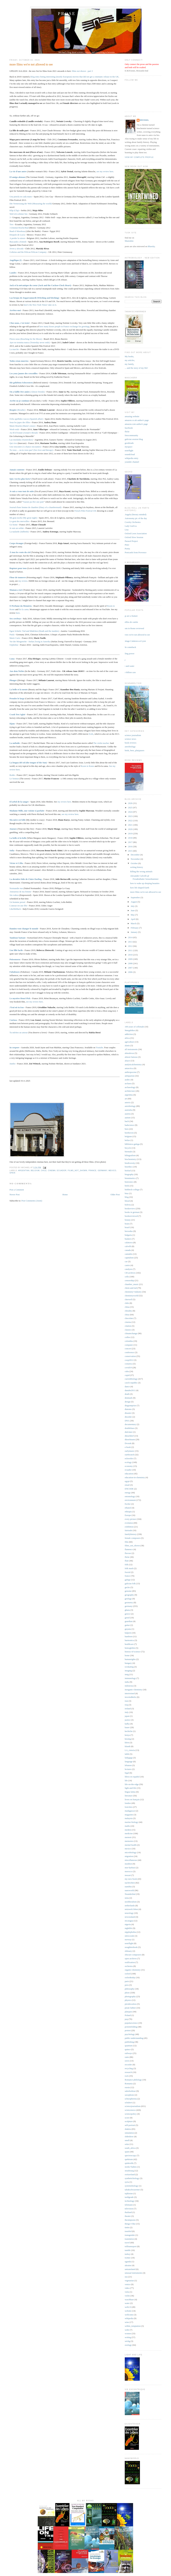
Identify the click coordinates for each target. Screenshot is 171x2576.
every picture (130, 1519)
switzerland (130, 2174)
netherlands (130, 1905)
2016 (130, 846)
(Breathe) (17, 410)
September (136, 897)
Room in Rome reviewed (133, 628)
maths (127, 1826)
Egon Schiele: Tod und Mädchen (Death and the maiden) (34, 631)
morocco (128, 1871)
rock (127, 2076)
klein (127, 1742)
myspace (128, 446)
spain (12, 1173)
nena (127, 1898)
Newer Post (15, 1194)
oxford (128, 1973)
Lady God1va (131, 526)
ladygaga (129, 1757)
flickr (127, 431)
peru (127, 1985)
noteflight (129, 450)
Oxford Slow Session (134, 537)
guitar (127, 1625)
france (93, 1170)
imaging (128, 1670)
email (127, 1485)
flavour (128, 1553)
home (127, 1655)
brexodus (129, 1231)
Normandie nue (16, 888)
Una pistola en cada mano (21, 196)
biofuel (128, 1170)
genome (128, 1591)
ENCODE (129, 1488)
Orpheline (14, 645)
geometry (129, 1602)
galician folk (130, 1583)
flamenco (129, 1549)
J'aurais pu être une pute (33, 502)
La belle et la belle (18, 838)
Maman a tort (16, 590)
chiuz (127, 1314)
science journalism (133, 735)
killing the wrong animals (141, 871)
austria (128, 1113)
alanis (127, 1045)
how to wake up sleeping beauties (144, 883)
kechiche (128, 1731)
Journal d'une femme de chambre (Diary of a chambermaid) (35, 507)
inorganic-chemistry (133, 1689)
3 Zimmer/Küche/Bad (19, 227)
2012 (130, 946)
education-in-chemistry (135, 1477)
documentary (130, 1424)
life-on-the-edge (132, 1784)
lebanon (128, 1765)
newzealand (130, 1917)
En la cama (24, 609)
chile (44, 1170)
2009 (130, 959)
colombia (129, 1341)
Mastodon (129, 241)
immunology (130, 1678)
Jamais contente (17, 469)
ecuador (61, 1170)
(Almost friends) (27, 391)
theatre (128, 2216)
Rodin (12, 775)
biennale (128, 1151)
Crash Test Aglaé (17, 714)
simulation (129, 2133)
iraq (126, 1704)
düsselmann (130, 1439)
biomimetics (130, 1178)
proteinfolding (131, 2026)
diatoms (128, 1409)
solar (127, 2144)
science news (130, 739)
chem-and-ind (131, 1288)
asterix (128, 1102)
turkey (127, 2254)
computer (129, 1345)
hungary (128, 1663)
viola (127, 2292)
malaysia (128, 1818)
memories (129, 1841)
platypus (128, 2011)
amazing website (132, 416)
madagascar (130, 1811)
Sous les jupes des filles (20, 422)
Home (65, 1194)
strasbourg (129, 2170)
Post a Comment (17, 1189)
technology (129, 2201)
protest (128, 2030)
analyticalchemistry (133, 1064)
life (126, 1780)
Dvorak (128, 1443)
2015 (130, 851)
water (127, 2303)
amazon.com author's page (136, 424)
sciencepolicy (131, 2114)
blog (127, 1197)
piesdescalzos (131, 2004)
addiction (129, 1034)
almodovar (129, 1053)
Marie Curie (15, 638)
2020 (130, 829)
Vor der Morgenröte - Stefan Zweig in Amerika (30, 641)
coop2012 (129, 1360)
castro (127, 1265)
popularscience (131, 2023)
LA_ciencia (130, 1750)
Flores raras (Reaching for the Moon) (26, 339)
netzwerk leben (131, 1909)
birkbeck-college (132, 1189)
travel (127, 2242)
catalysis (128, 1269)
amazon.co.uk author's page (137, 420)
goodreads (129, 443)
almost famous (131, 1057)
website (128, 2311)
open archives (131, 1958)
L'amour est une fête (18, 905)
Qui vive (14, 443)
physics (128, 2000)
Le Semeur (14, 778)
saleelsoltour (130, 2091)
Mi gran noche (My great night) (23, 518)
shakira (128, 2129)
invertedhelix (130, 1697)
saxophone (129, 2095)
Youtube (99, 1047)
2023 (130, 816)
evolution (129, 1523)
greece (127, 1614)
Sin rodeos (14, 895)
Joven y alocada (16, 248)
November (135, 859)
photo (127, 1992)
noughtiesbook (131, 1947)
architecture (130, 1091)
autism (128, 1117)
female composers (132, 1538)
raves (127, 2060)
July (133, 906)
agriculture (129, 1042)
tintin (127, 2227)
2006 (130, 972)
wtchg (127, 2341)
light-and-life (130, 1788)
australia (128, 1110)
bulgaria (128, 1235)
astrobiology (130, 746)
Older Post (115, 1194)
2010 (130, 954)
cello (127, 1276)
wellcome (129, 2314)
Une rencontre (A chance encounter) (25, 446)
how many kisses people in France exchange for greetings (64, 326)
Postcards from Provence (135, 552)
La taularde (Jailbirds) (19, 531)
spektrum (129, 2159)
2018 (130, 838)
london (128, 1803)
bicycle (128, 1148)
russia (127, 2087)
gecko (127, 1587)
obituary (128, 1951)
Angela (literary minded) (135, 514)
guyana (128, 1629)
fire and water (128, 666)
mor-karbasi (130, 1867)
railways (128, 2053)
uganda (128, 2261)
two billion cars (129, 672)
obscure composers (133, 1954)
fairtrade (128, 1530)
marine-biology (131, 1822)
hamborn (128, 1636)
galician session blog (134, 439)
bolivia (128, 1204)
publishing (129, 2042)
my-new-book (131, 1879)
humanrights (130, 1659)
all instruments (131, 1049)
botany (128, 1220)
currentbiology (131, 1379)
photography (130, 1996)
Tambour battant (17, 937)
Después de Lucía (17, 234)
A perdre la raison (17, 238)
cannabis (128, 1254)
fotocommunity (131, 435)
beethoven (129, 1132)
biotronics (129, 1182)
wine (127, 2322)
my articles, (130, 360)
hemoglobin (130, 1648)
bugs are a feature (130, 616)
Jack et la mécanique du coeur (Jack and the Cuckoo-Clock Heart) (40, 285)
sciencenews (130, 2110)
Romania (129, 2083)
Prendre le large (17, 698)
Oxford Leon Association (136, 533)
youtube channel (132, 462)
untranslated (130, 2269)
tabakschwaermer (132, 2189)
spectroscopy (130, 2155)
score (127, 2117)
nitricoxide (129, 1936)
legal (127, 1773)
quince (128, 2049)
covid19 (128, 1367)
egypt (127, 1481)
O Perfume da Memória (21, 606)
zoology (128, 2345)
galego (128, 1579)
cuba (127, 1371)
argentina (23, 1170)
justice (127, 1720)
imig (127, 1674)
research (128, 2072)
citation (128, 1326)
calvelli (128, 1246)
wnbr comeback (129, 647)
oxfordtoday (130, 1977)
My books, (129, 356)
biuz (126, 1193)
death (127, 1394)
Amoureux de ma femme (20, 891)
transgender (130, 2235)
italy (127, 1712)
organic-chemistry (132, 1970)
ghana (127, 1610)
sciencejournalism (132, 2106)
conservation (130, 1356)
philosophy (129, 1989)
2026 (130, 803)
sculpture (129, 2121)
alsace (127, 1060)
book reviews (130, 742)
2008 (130, 963)
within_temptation (133, 2326)
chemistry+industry (133, 1291)
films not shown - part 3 (82, 71)
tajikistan (129, 2193)
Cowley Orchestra (132, 522)
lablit (127, 1754)
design (127, 1401)
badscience (129, 1125)
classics (128, 1329)
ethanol (128, 1507)
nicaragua (129, 1920)
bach (127, 1121)
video (127, 2288)
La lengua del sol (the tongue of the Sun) (28, 762)
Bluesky (151, 246)
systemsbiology (131, 2186)
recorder (128, 2064)
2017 (130, 842)
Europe (128, 1515)
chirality (128, 1310)
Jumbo (12, 1063)
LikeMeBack (15, 909)
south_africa (130, 2148)
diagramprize (130, 1405)
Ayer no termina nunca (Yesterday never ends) (30, 342)
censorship (129, 1280)
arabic (127, 1079)
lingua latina (130, 1792)
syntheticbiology (132, 2178)
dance (127, 1386)
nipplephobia (130, 1932)
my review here (64, 801)
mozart (128, 1875)
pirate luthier (130, 2008)
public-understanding (134, 2038)
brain (127, 1223)
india (127, 1682)
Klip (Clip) (14, 210)
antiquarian (129, 1076)
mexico (112, 1170)
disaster (128, 1413)
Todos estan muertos (19, 361)
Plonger (13, 680)
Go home (14, 524)
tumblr (128, 2250)
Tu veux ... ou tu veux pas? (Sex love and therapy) (31, 450)
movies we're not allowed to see (136, 634)
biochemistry (130, 1159)
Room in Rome (87, 766)
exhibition (129, 1526)
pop (126, 2019)
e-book (128, 1447)
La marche (14, 349)
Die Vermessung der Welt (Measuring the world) (31, 203)
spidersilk (129, 2163)
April (133, 919)
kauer (127, 1727)
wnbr (127, 2330)
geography (129, 1595)
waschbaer (129, 2299)
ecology (128, 1462)
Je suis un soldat (17, 528)
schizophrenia (131, 2098)
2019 (130, 833)
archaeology (130, 1087)
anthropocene (130, 1072)
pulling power (128, 653)
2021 (130, 825)
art (126, 1098)
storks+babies (131, 2167)
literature (129, 1795)
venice (127, 2284)
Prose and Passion (86, 13)
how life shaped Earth (139, 887)
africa (127, 1038)
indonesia (129, 1685)
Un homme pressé (17, 902)
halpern (128, 1633)
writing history (136, 867)
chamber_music (131, 1284)
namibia (128, 1886)
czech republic (131, 1382)
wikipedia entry (131, 458)
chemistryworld (131, 1295)
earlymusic (129, 1451)
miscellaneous (131, 1860)
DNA (127, 1420)
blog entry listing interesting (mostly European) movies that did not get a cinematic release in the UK (75, 76)
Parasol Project (131, 541)
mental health (130, 1845)
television (129, 2208)
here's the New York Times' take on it (40, 305)
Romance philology (133, 2079)
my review (22, 581)
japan (127, 1716)
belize (127, 1140)
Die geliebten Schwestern (21, 382)
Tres (11, 224)
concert (128, 1348)
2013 (130, 941)
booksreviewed (131, 1216)
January (134, 932)
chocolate (129, 1318)
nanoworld (129, 1890)
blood (127, 1201)
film (126, 1542)
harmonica (129, 1640)
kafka (127, 1723)
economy (129, 1466)
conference (129, 1352)
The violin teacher (101, 743)
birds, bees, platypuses (134, 750)
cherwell (128, 1299)
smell (127, 2140)
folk (126, 1564)
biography (129, 1174)
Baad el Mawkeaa (17, 231)
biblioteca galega (132, 1144)
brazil (127, 1227)
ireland (128, 1708)
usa (126, 2276)
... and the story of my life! (136, 368)
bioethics (129, 1166)
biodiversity (130, 1163)
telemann (129, 2205)
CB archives (130, 1273)
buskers (128, 1239)
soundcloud (130, 454)
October (134, 863)
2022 (130, 820)
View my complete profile (139, 157)
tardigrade (129, 2197)
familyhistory (130, 1534)
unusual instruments (133, 2273)
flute (127, 1560)
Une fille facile (16, 950)
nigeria (128, 1924)
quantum (128, 2045)
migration (129, 1856)
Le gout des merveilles (19, 521)
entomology (130, 1496)
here (18, 613)
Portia (127, 548)
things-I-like (130, 2223)
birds (127, 1185)
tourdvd (128, 2231)
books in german (132, 1212)
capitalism (129, 1257)
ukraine (128, 2265)
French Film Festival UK (85, 511)
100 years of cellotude (134, 1026)
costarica (128, 1363)
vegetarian (129, 2280)
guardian (128, 1621)
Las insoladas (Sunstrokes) (21, 439)
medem (128, 1830)
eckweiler (129, 1458)
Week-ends (14, 429)
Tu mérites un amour (19, 1032)
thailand (128, 2212)
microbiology (130, 1852)
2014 (130, 937)
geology (128, 1598)
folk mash (129, 1568)
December (135, 854)
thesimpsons (130, 2220)
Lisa (126, 529)
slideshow (129, 2136)
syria (127, 2182)
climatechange (131, 1333)
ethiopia (128, 1511)
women (128, 2333)
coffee (127, 1337)
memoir (128, 1837)
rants (127, 2057)
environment (130, 1500)
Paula (12, 634)
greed (127, 1617)
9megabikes (130, 1030)
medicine (129, 1833)
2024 (130, 812)
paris (127, 1981)
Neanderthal (130, 1894)
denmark (128, 1398)
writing (128, 2337)
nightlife (128, 1928)
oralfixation (130, 1962)
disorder (128, 1417)
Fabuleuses (15, 972)
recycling (129, 2068)
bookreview (130, 1208)
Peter (127, 545)
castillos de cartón (130, 622)
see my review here (105, 171)
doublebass (129, 1428)
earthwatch (129, 1454)
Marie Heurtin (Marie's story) (22, 426)
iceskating (129, 1666)
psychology (130, 2034)
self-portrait (130, 2125)
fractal (127, 1572)
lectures (128, 1769)
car (126, 1261)
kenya (127, 1735)
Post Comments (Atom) (32, 1200)
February (135, 927)
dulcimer (128, 1432)
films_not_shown (77, 1170)
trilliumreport (130, 2246)
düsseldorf (129, 1436)
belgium (35, 1170)
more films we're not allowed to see (31, 64)
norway (128, 1939)
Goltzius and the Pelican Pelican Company (28, 252)
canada (128, 1250)
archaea (128, 1083)
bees (127, 1129)
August (134, 902)
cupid (127, 1375)
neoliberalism (131, 1901)
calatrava (129, 1242)
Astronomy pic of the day (136, 518)
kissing (128, 1739)
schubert (128, 2102)
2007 (130, 967)
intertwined (130, 1693)
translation (129, 2239)
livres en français (132, 1799)
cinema (51, 1170)
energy (128, 1492)
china (127, 1307)
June (133, 910)
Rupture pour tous (18, 568)
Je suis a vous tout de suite (22, 491)
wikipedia (129, 2318)
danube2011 (130, 1390)
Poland (128, 2015)
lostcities (128, 1807)
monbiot (128, 1863)
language (129, 1761)
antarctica (129, 1068)
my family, (129, 364)
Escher (128, 1504)
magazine (129, 1814)
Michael (144, 120)
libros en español (132, 1776)
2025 (130, 807)
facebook (129, 428)
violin (127, 2295)
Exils (91, 734)
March (134, 923)
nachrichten (130, 1882)
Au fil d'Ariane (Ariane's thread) (24, 432)
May (133, 915)
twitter (127, 2257)
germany (102, 1170)
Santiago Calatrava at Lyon (134, 641)
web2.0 (128, 2307)
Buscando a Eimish (18, 241)
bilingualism (130, 1155)
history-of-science (132, 1651)
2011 (130, 950)
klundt (127, 1746)
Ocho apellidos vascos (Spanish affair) (26, 419)
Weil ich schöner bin (18, 214)
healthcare (129, 1644)
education (129, 1473)
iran (126, 1701)
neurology (129, 1913)
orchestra (129, 1966)
